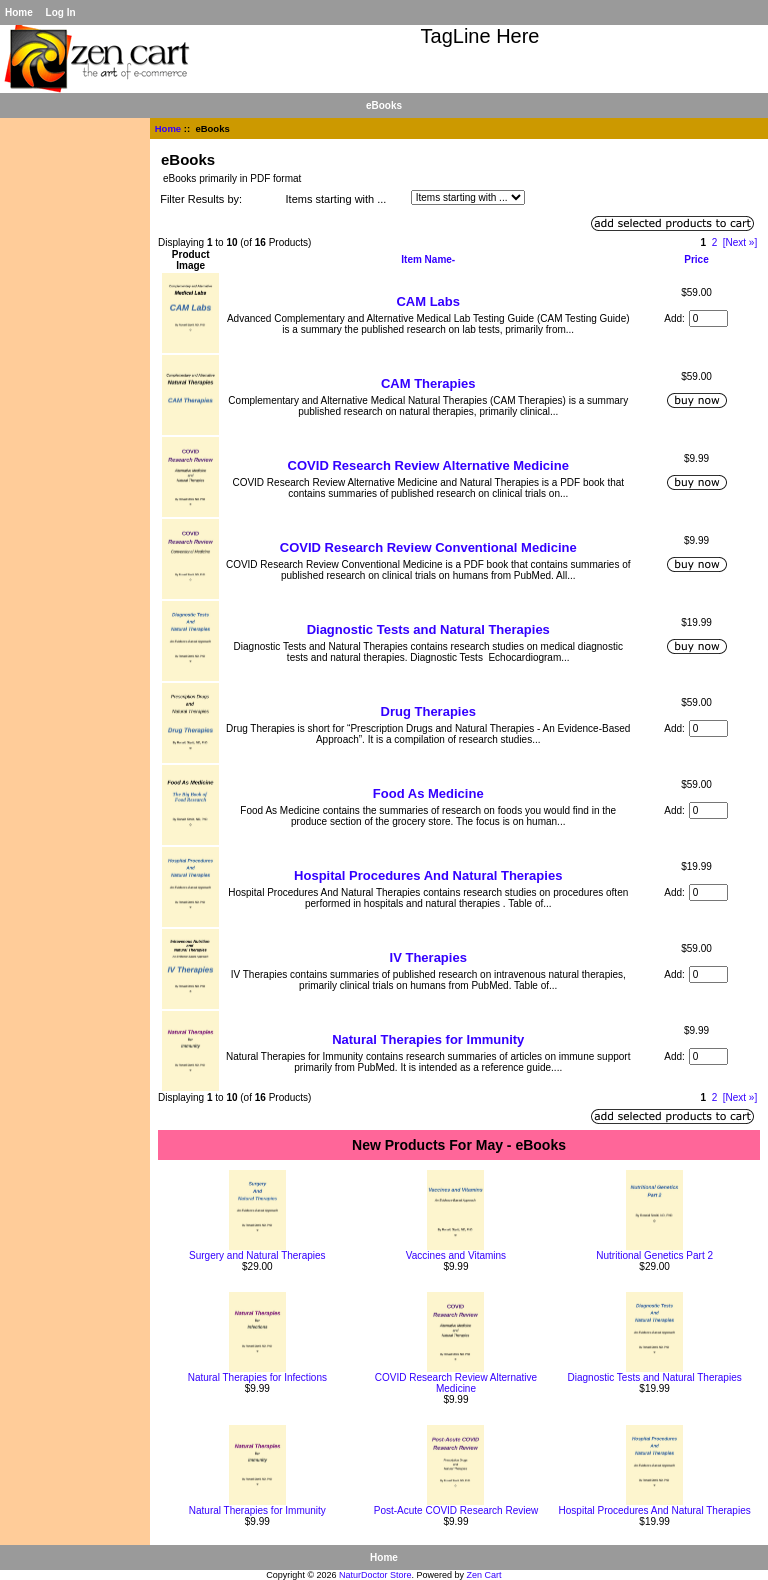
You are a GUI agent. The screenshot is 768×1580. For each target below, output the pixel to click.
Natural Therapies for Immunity (428, 1039)
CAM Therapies (428, 383)
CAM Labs (428, 301)
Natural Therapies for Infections (257, 1377)
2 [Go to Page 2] (715, 242)
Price (696, 259)
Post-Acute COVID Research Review (456, 1510)
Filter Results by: (201, 199)
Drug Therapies (428, 711)
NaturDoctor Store (375, 1575)
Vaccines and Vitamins (456, 1255)
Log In (61, 12)
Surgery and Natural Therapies (257, 1255)
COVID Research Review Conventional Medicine (428, 547)
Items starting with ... (336, 199)
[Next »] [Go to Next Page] (740, 242)
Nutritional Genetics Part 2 (654, 1255)
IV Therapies (428, 957)
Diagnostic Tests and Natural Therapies (428, 629)
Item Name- (428, 259)
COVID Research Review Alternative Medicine (428, 465)
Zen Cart (484, 1575)
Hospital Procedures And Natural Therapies (428, 875)
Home (19, 12)
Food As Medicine (428, 793)
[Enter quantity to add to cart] (708, 318)
